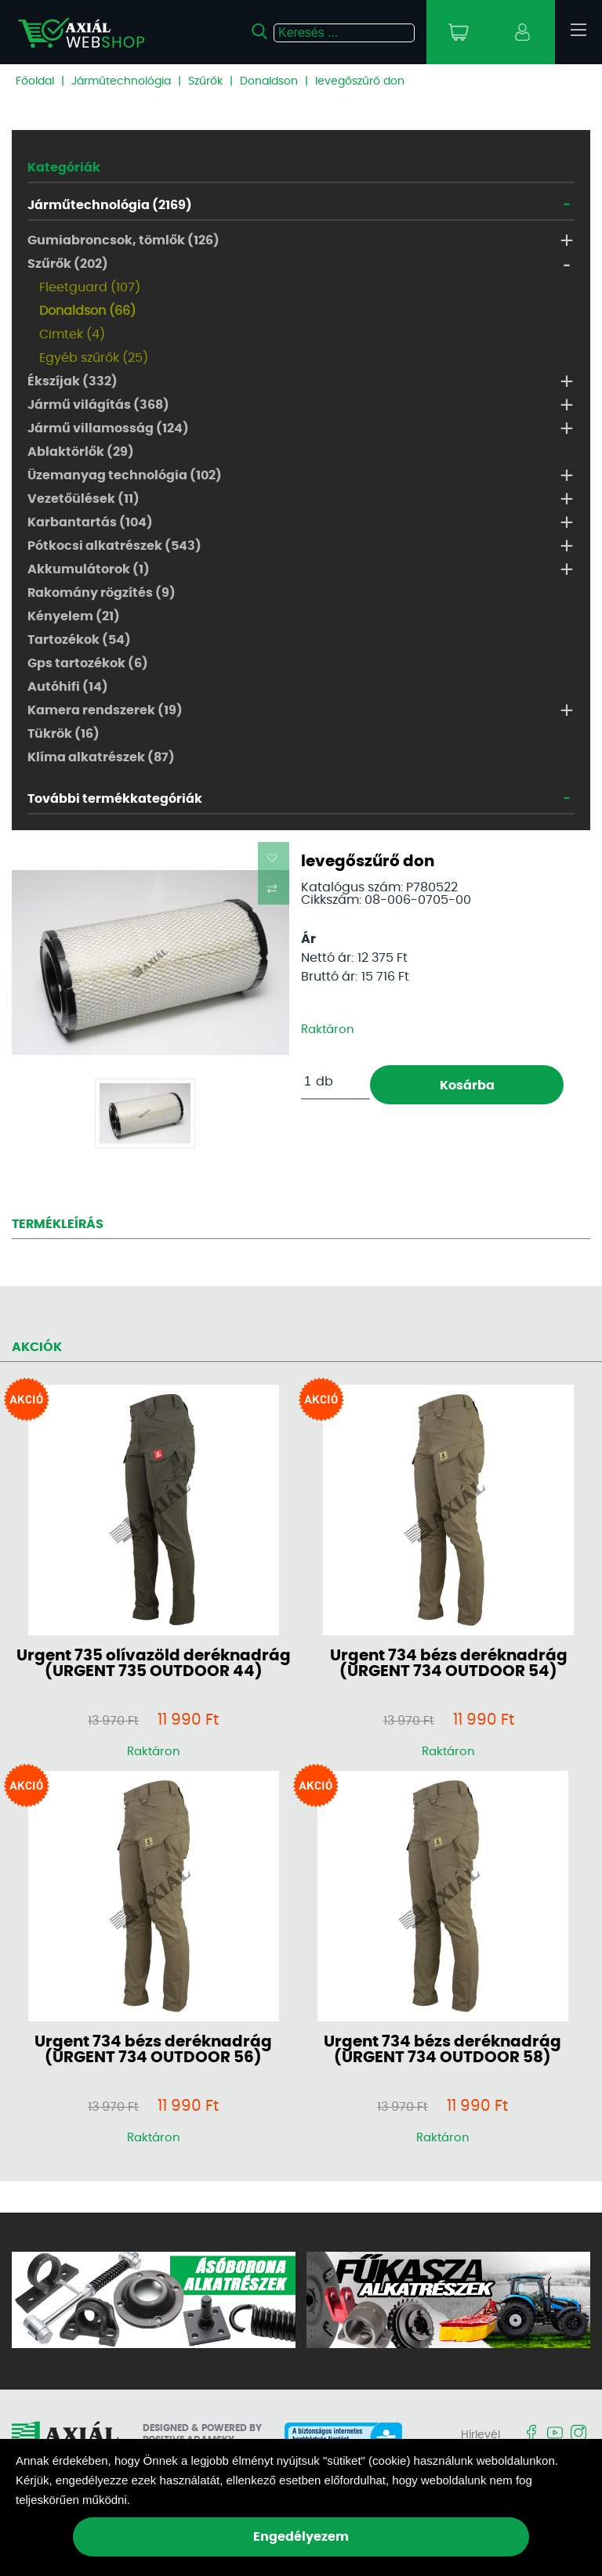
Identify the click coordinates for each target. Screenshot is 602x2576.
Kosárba (467, 1085)
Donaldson (269, 81)
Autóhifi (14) (67, 687)
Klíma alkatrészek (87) (101, 757)
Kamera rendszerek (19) (105, 710)
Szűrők (205, 81)
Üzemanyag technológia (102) (124, 475)
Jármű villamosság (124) (108, 428)
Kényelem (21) (73, 616)
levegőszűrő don (359, 81)
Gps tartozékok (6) (87, 663)
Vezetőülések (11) (83, 499)
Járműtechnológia (121, 81)
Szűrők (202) (67, 264)
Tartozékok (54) (79, 640)
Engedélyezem (301, 2537)
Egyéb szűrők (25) (93, 358)
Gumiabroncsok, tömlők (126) (123, 240)
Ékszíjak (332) (72, 381)
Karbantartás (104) (90, 522)
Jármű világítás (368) (98, 405)
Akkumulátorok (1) (88, 569)
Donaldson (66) (87, 311)
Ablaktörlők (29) (80, 452)
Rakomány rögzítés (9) (101, 593)
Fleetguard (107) (89, 287)
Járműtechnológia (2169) (109, 205)
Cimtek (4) (72, 334)
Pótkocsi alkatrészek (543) (114, 546)
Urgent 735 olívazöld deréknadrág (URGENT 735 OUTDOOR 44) (153, 1663)
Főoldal (35, 81)
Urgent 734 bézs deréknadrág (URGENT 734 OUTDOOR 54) (449, 1663)
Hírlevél (480, 2435)
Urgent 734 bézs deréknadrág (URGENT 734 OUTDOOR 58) (442, 2049)
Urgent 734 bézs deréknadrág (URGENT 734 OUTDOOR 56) (153, 2049)
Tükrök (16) (63, 734)
